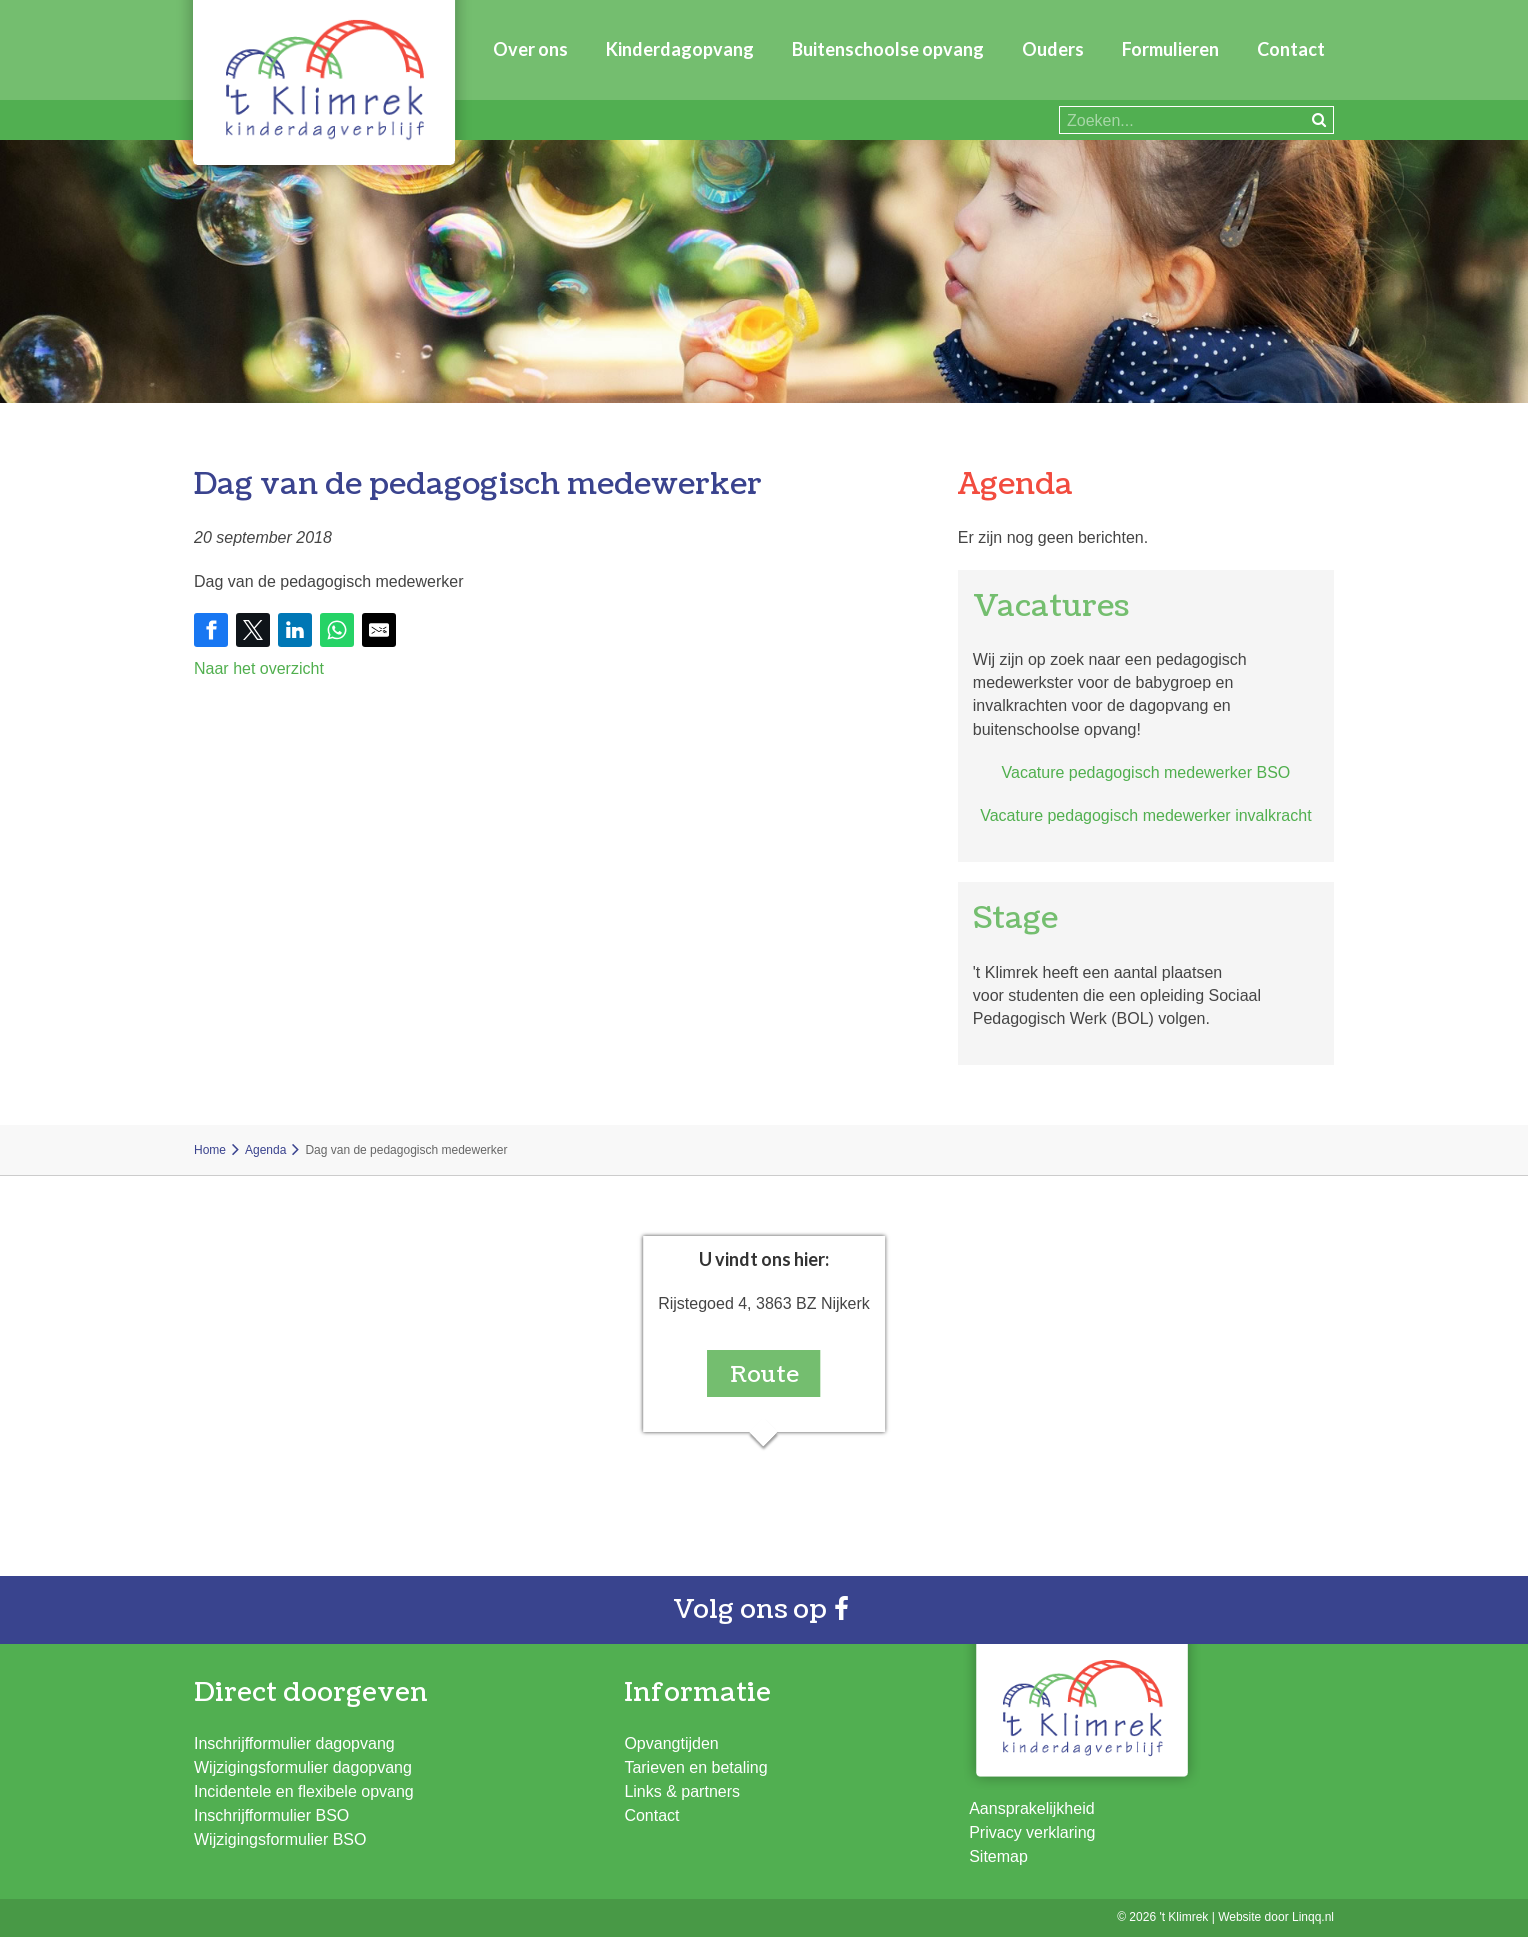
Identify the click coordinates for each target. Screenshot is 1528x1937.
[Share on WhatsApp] (337, 630)
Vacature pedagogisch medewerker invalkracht (1145, 815)
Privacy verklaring (1032, 1832)
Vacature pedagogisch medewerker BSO (1146, 772)
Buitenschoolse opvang (888, 49)
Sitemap (998, 1856)
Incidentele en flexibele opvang (304, 1791)
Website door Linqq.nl (1276, 1917)
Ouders (1053, 49)
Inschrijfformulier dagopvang (294, 1743)
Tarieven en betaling (695, 1767)
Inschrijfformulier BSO (271, 1815)
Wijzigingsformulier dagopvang (303, 1767)
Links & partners (682, 1791)
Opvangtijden (671, 1743)
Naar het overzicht (259, 668)
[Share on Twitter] (253, 630)
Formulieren (1170, 49)
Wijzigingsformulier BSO (280, 1839)
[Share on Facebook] (211, 630)
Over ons (530, 49)
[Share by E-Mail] (379, 630)
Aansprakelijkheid (1031, 1808)
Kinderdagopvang (680, 49)
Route (764, 1374)
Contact (1291, 49)
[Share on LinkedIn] (295, 630)
